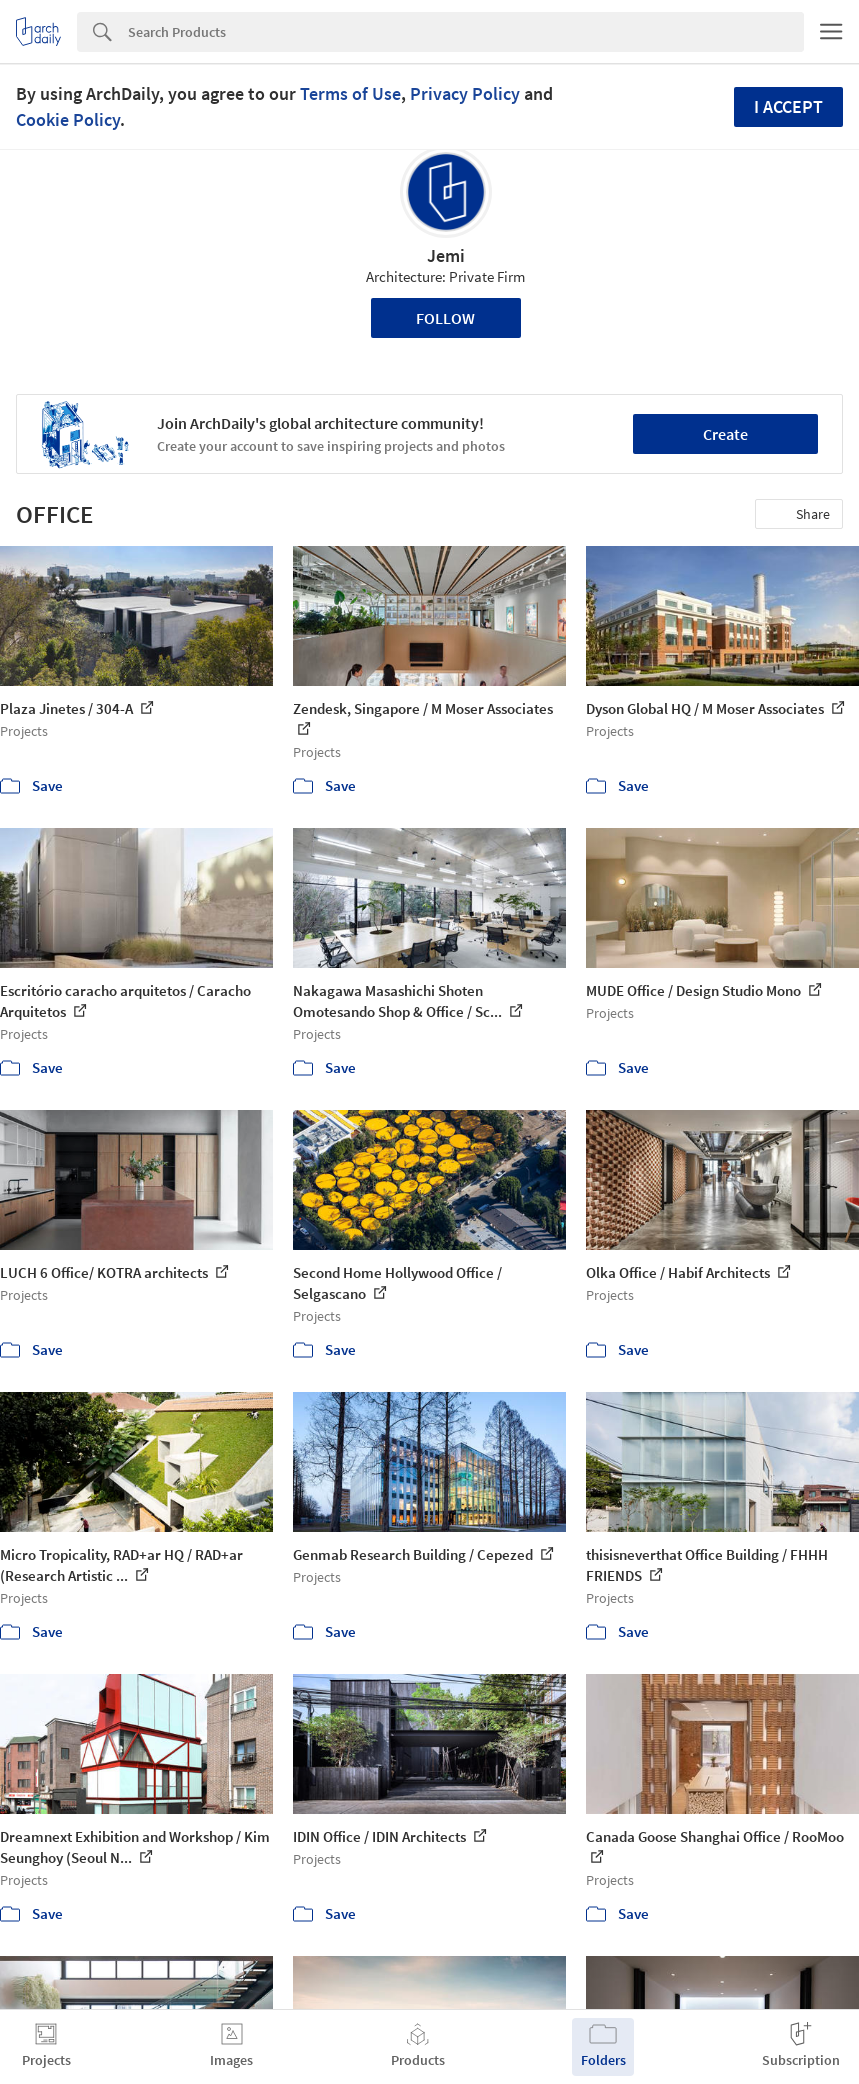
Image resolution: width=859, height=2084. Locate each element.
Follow (445, 318)
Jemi (446, 255)
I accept (788, 106)
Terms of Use (350, 93)
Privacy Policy (465, 93)
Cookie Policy (68, 119)
